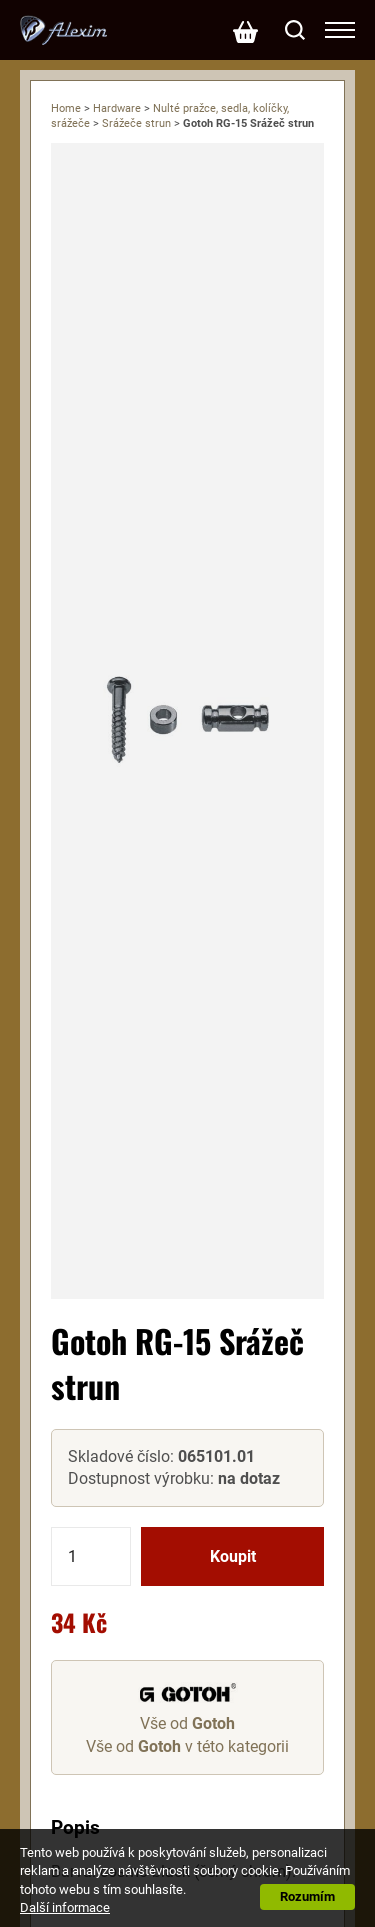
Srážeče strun (136, 123)
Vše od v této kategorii (187, 1746)
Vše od (187, 1723)
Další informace (65, 1907)
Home (66, 108)
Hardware (117, 108)
